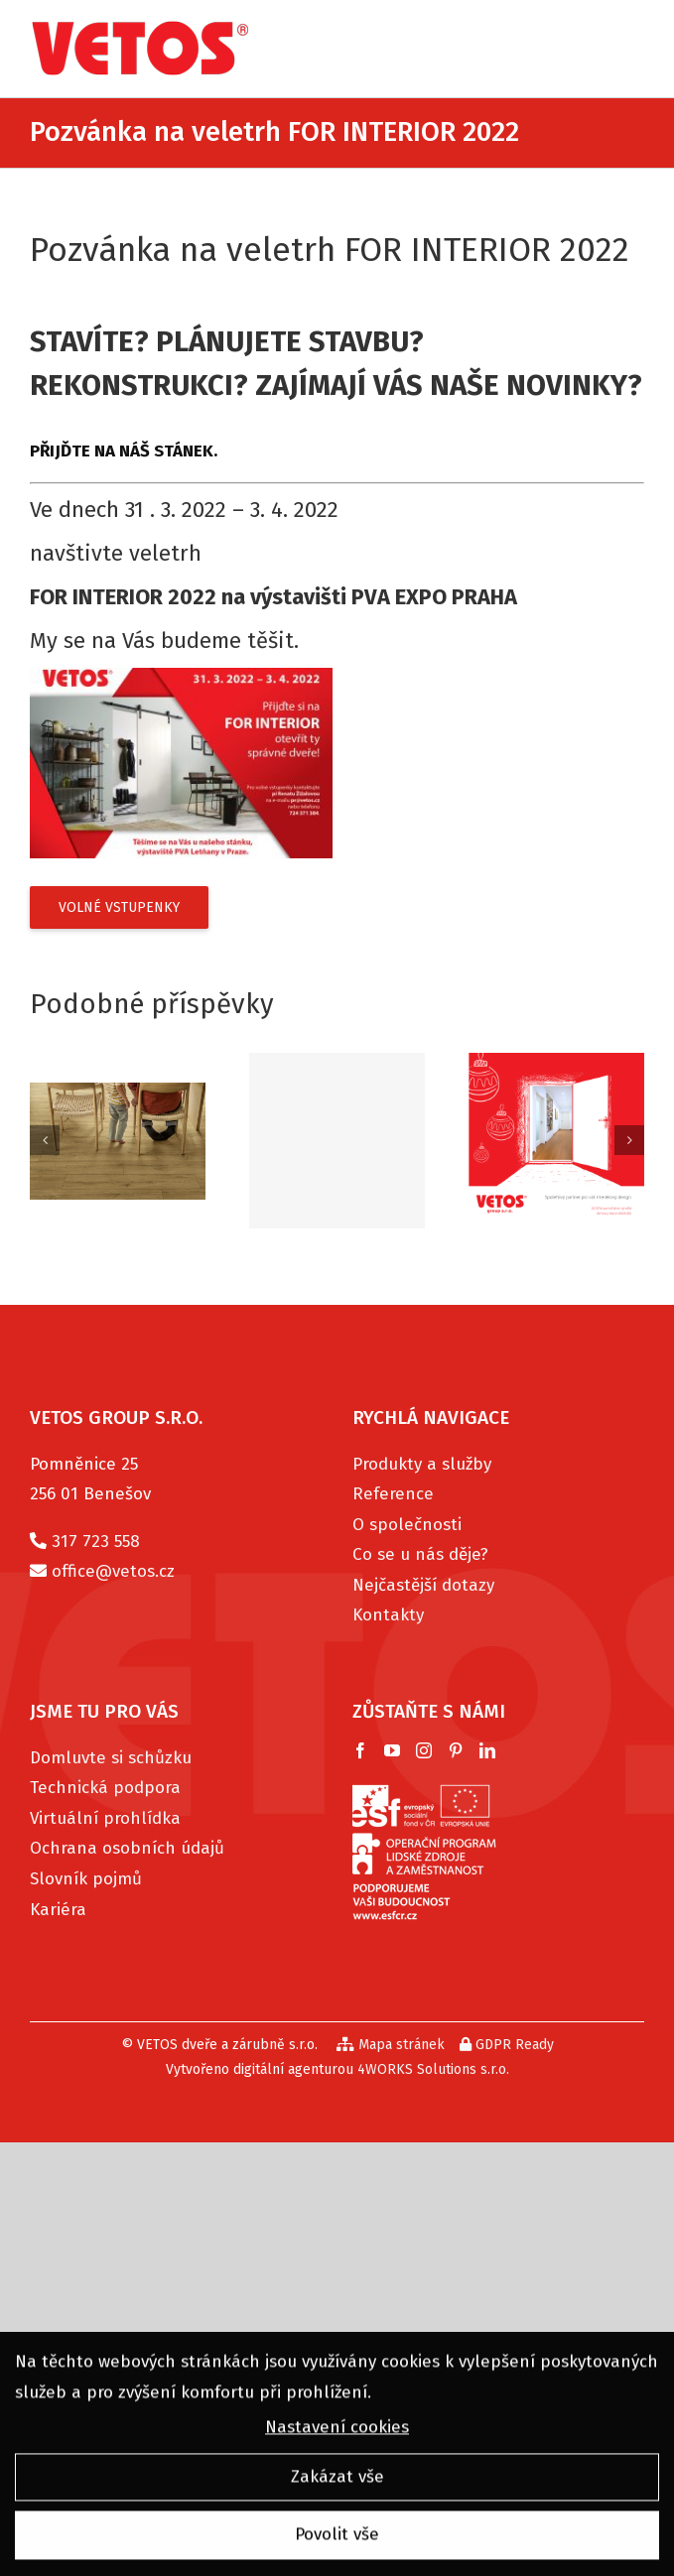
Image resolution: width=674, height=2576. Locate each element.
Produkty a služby (421, 1464)
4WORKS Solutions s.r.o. (433, 2069)
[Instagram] (424, 1750)
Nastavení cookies (337, 2431)
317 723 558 (96, 1541)
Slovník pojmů (86, 1878)
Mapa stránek (391, 2044)
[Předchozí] (45, 1140)
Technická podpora (105, 1787)
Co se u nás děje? (420, 1554)
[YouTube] (392, 1750)
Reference (393, 1493)
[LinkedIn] (487, 1750)
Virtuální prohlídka (105, 1818)
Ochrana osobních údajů (127, 1848)
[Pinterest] (456, 1750)
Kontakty (388, 1615)
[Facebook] (360, 1750)
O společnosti (407, 1524)
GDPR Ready (507, 2044)
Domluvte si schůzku (111, 1757)
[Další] (629, 1140)
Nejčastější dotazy (423, 1585)
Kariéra (58, 1909)
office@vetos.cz (113, 1571)
